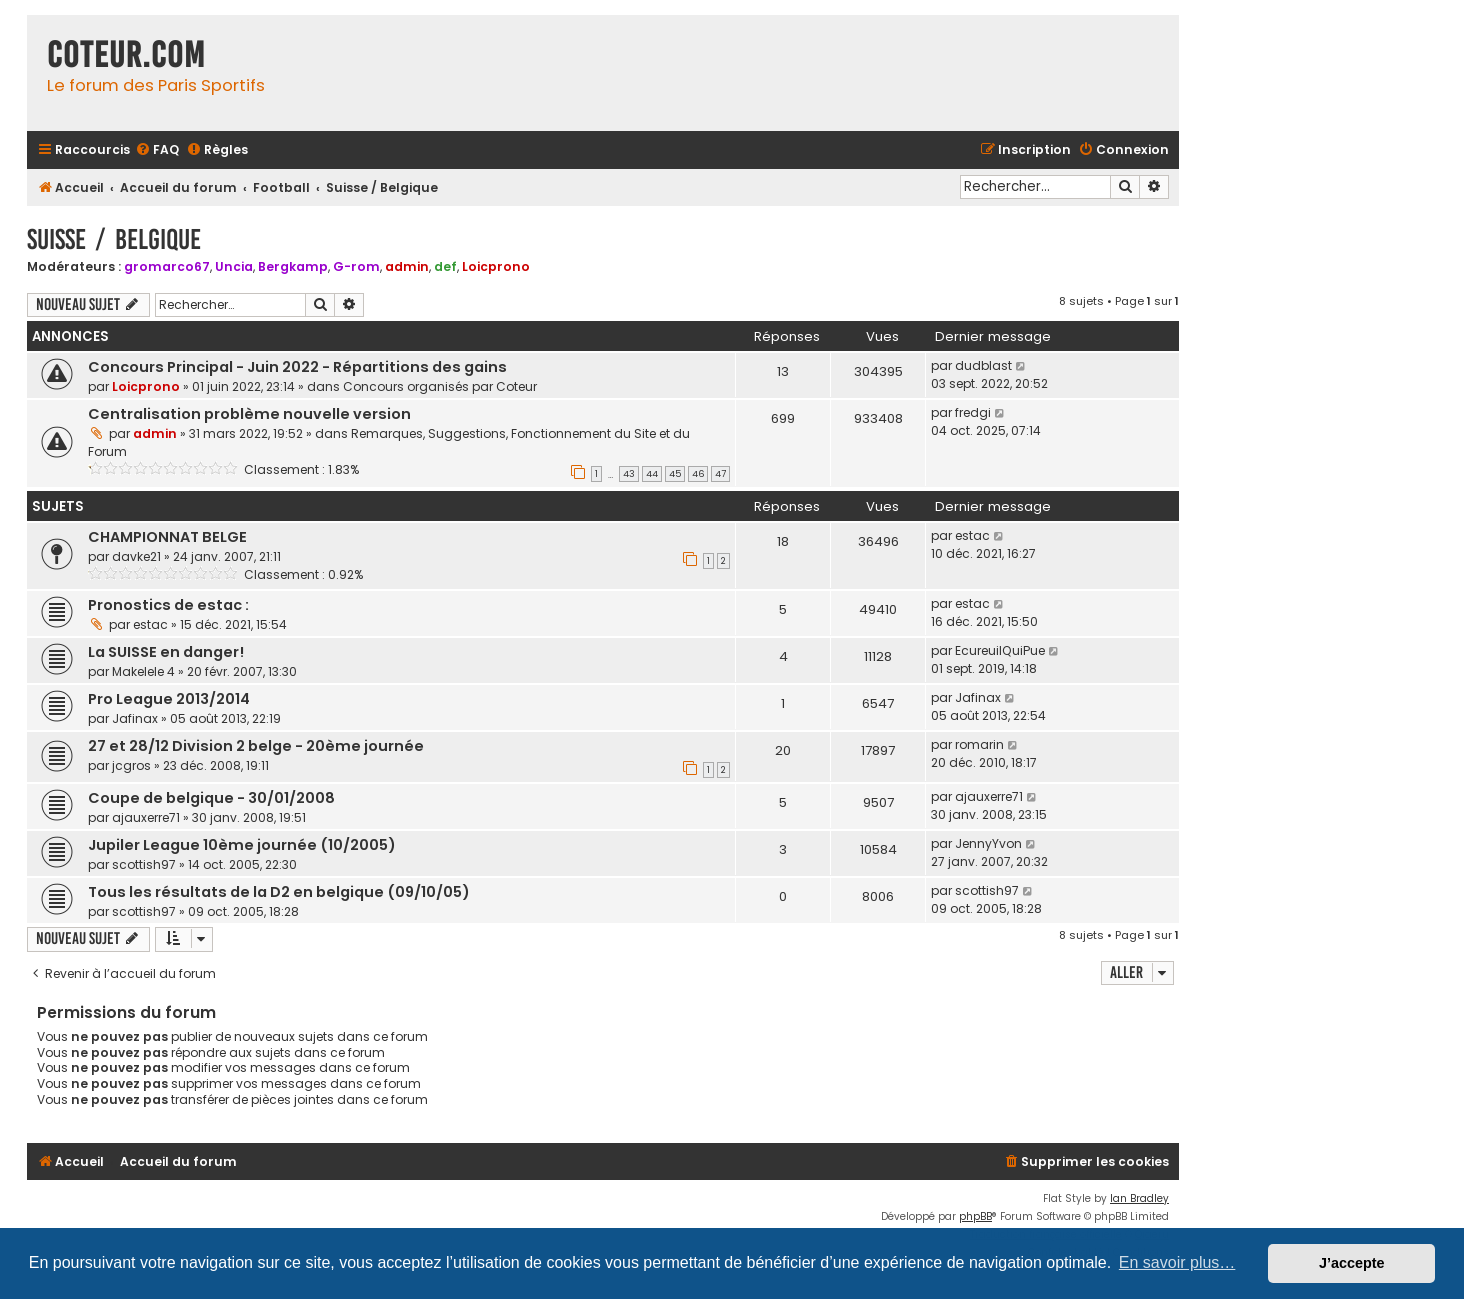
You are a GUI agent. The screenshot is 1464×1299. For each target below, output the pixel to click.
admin (407, 266)
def (445, 266)
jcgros (131, 765)
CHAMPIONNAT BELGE (167, 537)
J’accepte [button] (1352, 1263)
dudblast (983, 365)
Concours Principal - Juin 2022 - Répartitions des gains (297, 367)
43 (629, 474)
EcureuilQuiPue (1000, 650)
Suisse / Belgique (114, 239)
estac (972, 535)
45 (675, 474)
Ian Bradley (1139, 1198)
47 (720, 474)
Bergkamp (293, 266)
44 (652, 474)
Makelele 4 (143, 671)
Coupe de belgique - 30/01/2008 (211, 798)
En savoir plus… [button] (1177, 1262)
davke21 (136, 556)
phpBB (975, 1216)
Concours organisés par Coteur (440, 386)
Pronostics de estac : (168, 605)
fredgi (973, 412)
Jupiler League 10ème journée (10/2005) (242, 845)
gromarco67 (167, 266)
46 (698, 474)
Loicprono (496, 266)
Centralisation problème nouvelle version (249, 414)
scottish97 (144, 864)
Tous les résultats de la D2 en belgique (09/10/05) (279, 892)
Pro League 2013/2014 (169, 699)
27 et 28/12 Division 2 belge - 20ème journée (256, 746)
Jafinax (135, 718)
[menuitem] (157, 150)
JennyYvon (988, 843)
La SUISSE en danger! (166, 652)
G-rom (356, 266)
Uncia (234, 266)
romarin (979, 744)
